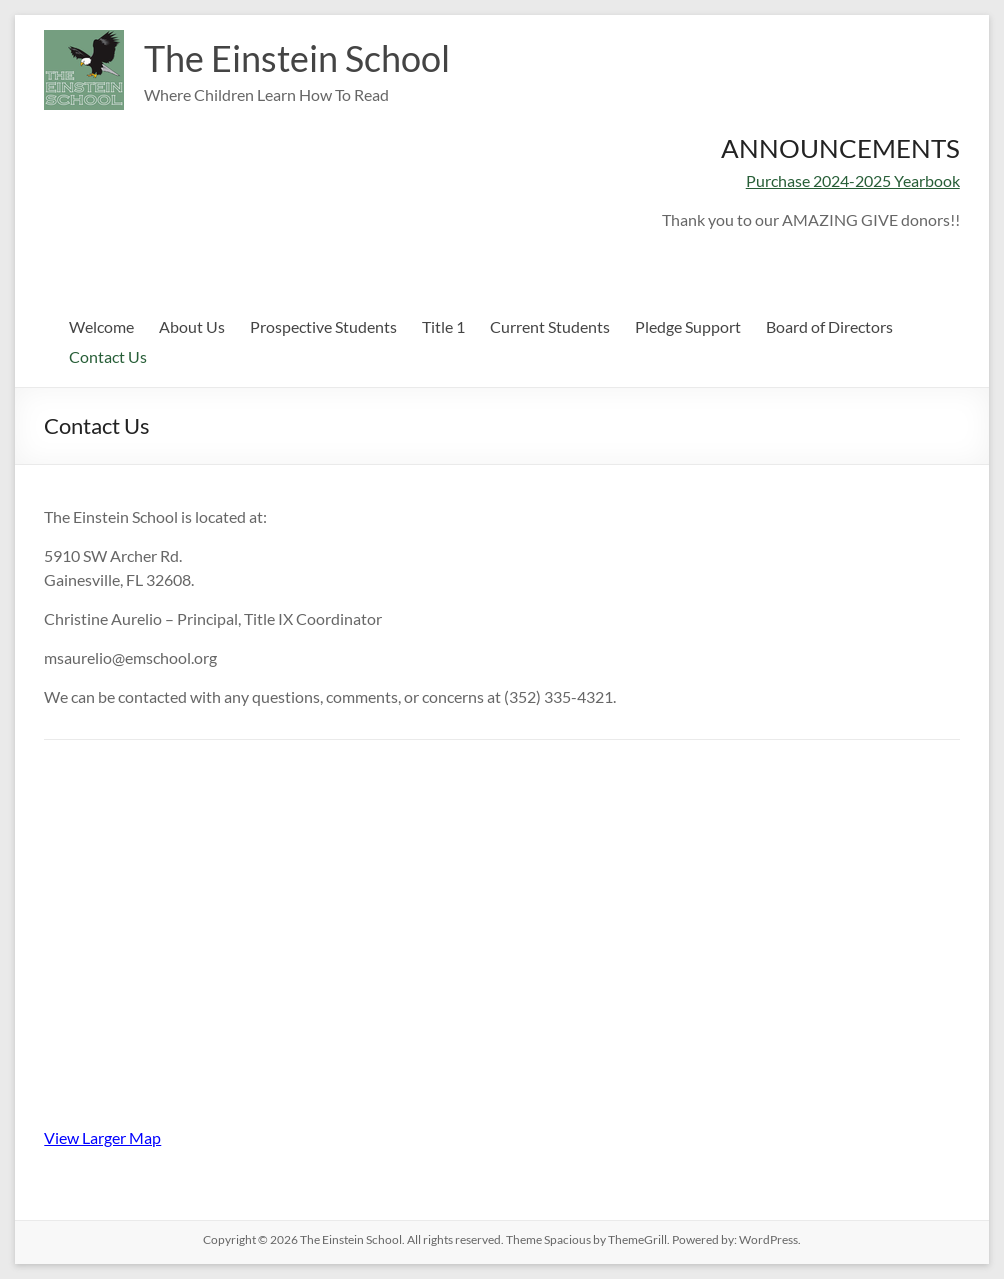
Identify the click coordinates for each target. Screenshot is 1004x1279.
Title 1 (443, 326)
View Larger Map (102, 1137)
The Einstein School (297, 58)
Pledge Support (688, 326)
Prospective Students (323, 326)
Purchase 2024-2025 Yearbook (853, 180)
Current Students (550, 326)
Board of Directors (829, 326)
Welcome (101, 326)
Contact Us (108, 356)
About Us (192, 326)
